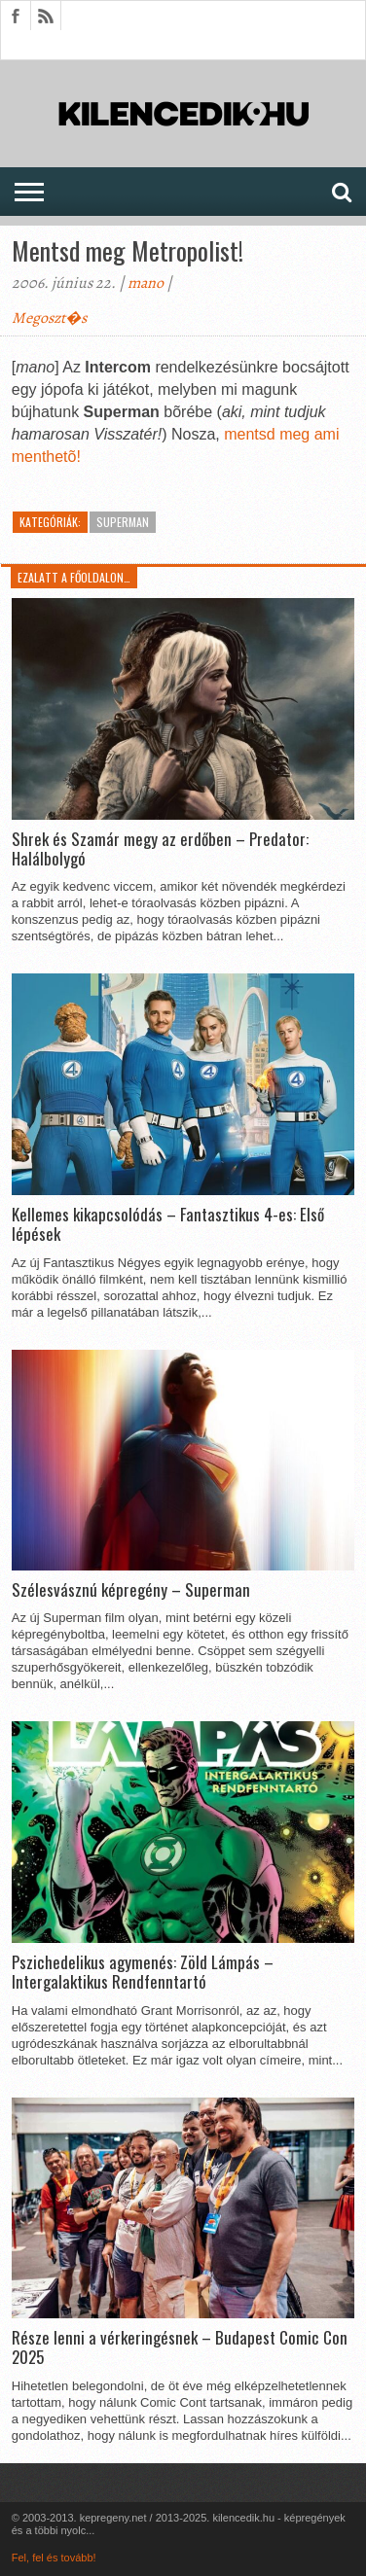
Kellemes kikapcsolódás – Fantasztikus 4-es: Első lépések (168, 1225)
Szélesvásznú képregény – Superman (131, 1590)
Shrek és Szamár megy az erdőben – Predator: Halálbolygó (160, 849)
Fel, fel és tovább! (54, 2557)
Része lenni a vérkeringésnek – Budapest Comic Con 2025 (180, 2348)
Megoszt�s (49, 318)
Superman (122, 521)
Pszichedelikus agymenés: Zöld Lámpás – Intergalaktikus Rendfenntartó (143, 1973)
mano (146, 283)
